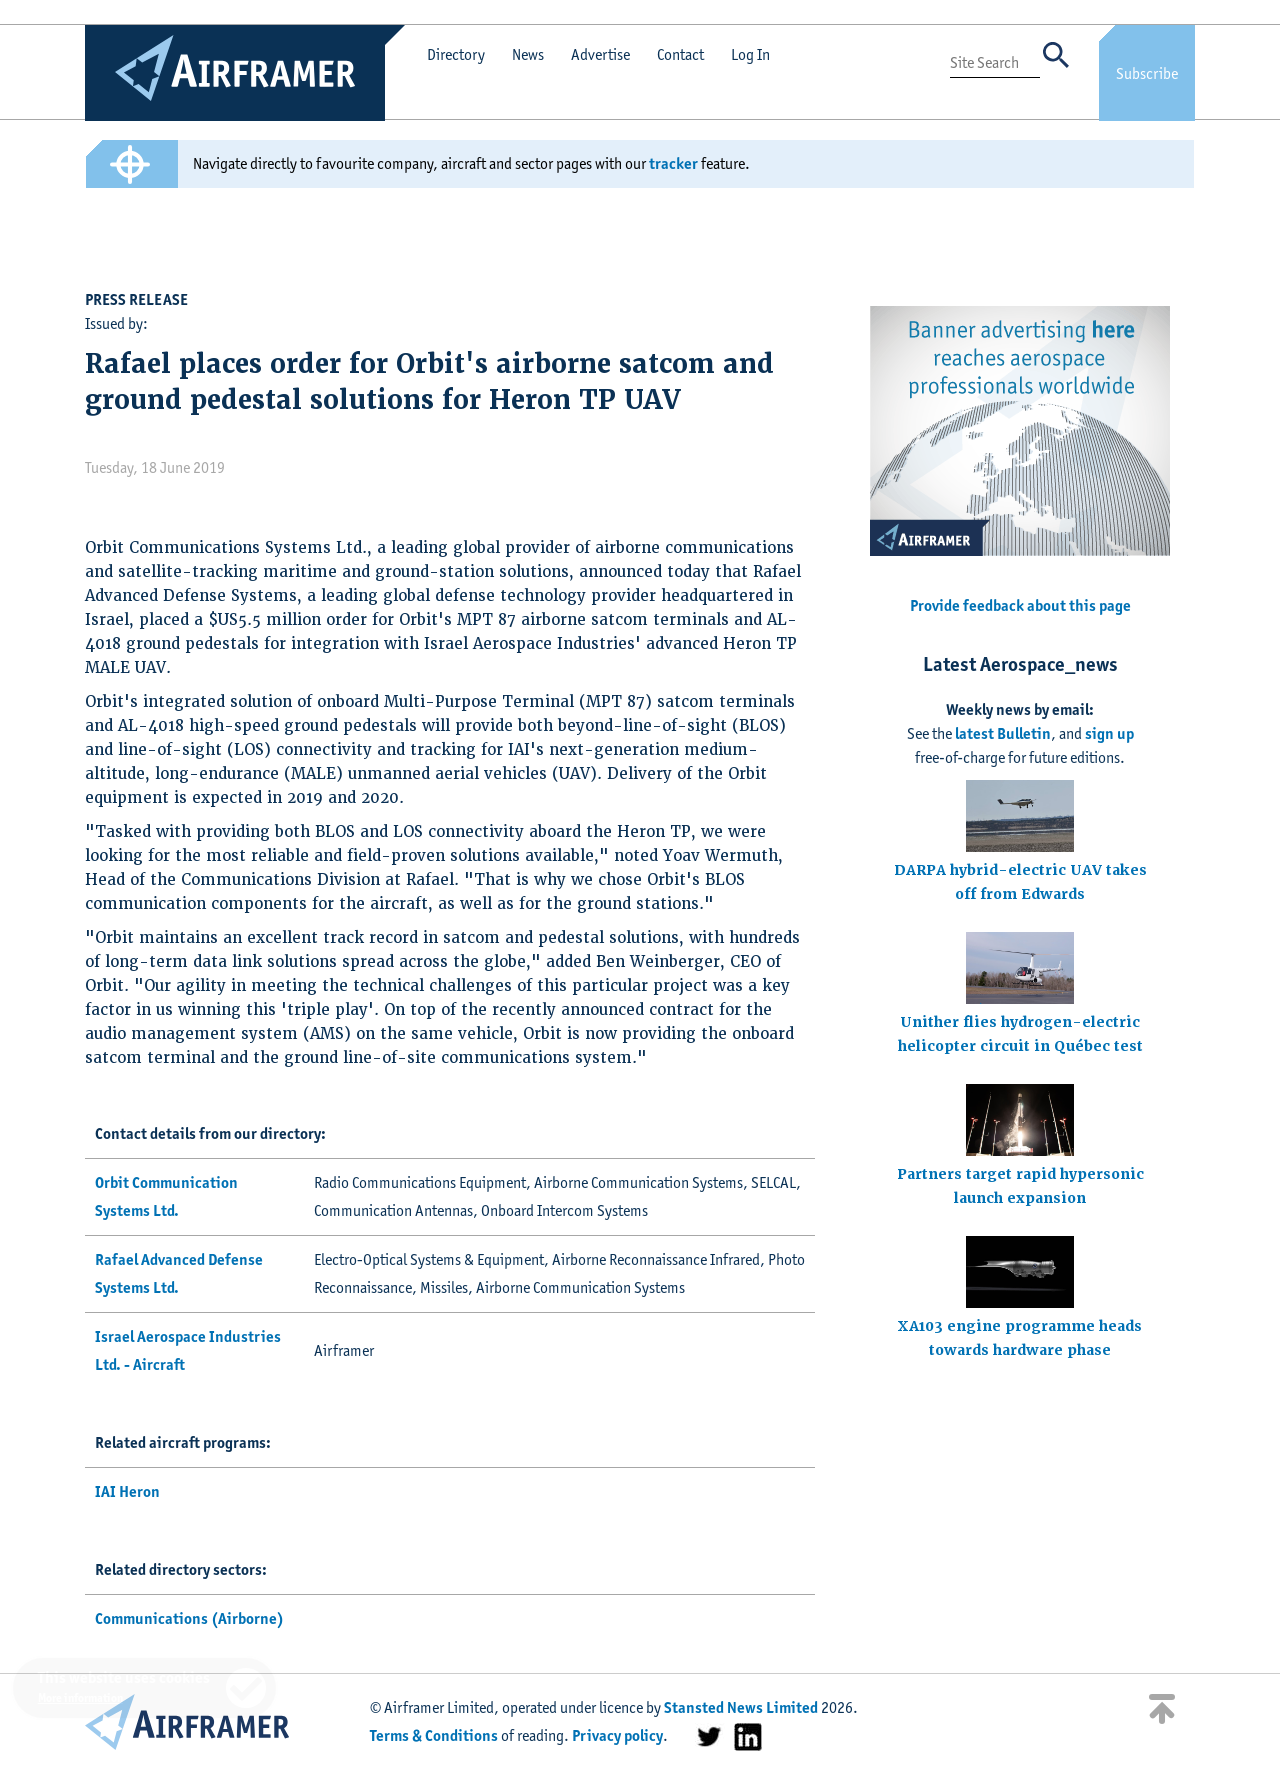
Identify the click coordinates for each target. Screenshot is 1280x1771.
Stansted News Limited (741, 1707)
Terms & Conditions (434, 1735)
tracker (673, 163)
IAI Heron (127, 1491)
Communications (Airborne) (189, 1618)
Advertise (600, 54)
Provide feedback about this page (1020, 605)
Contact (680, 54)
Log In (750, 54)
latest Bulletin (1003, 733)
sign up (1109, 733)
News (528, 54)
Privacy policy (617, 1735)
